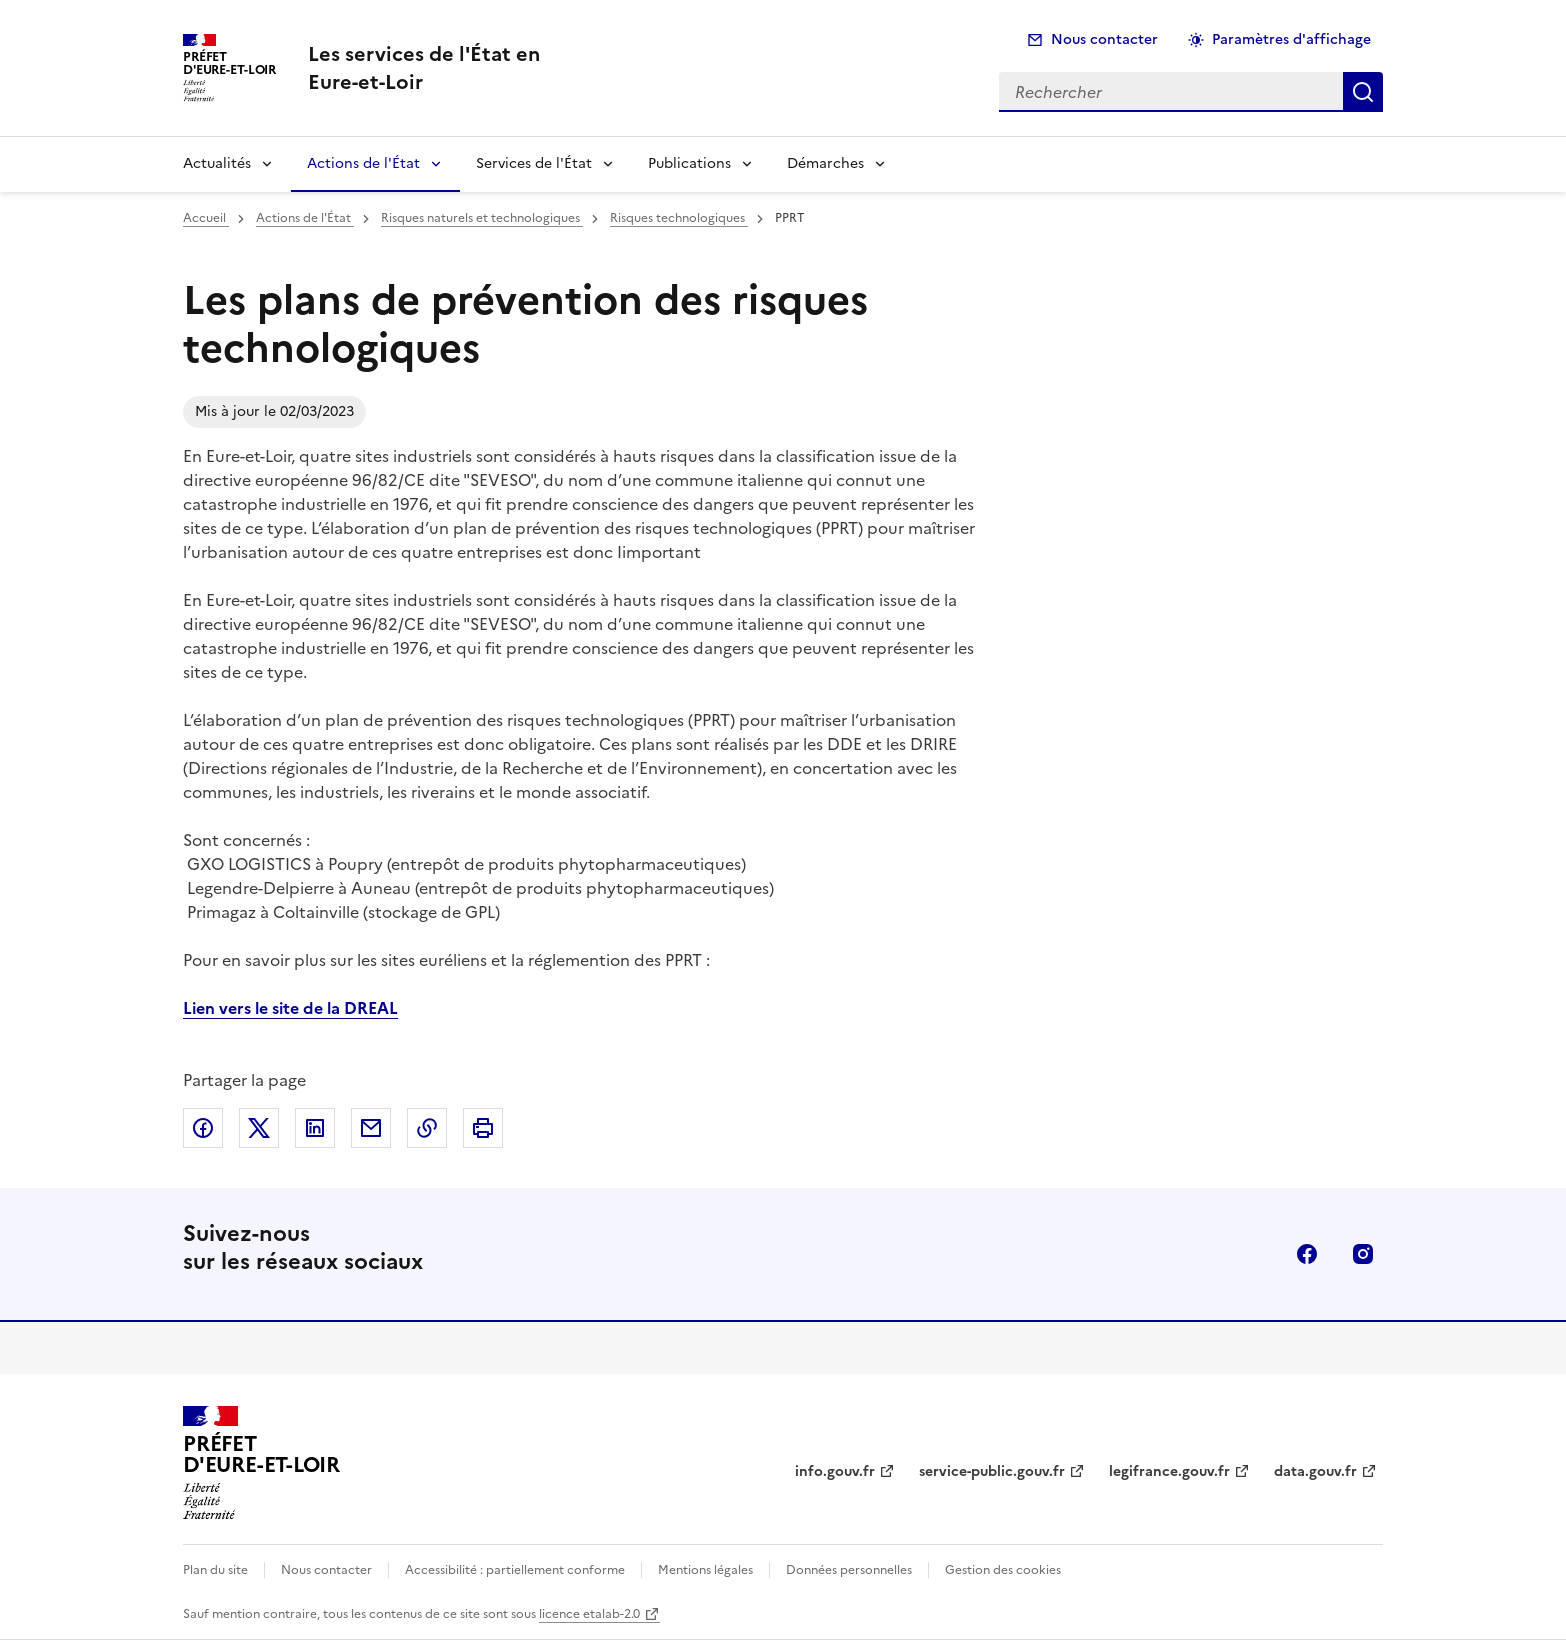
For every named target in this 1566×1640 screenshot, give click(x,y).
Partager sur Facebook (203, 1128)
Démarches (825, 163)
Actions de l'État (363, 163)
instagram (1363, 1254)
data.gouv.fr (1315, 1471)
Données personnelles (849, 1570)
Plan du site (215, 1570)
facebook (1307, 1254)
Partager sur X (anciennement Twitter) (259, 1128)
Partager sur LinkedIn (315, 1128)
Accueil (206, 218)
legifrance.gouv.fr (1169, 1471)
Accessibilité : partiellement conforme (515, 1570)
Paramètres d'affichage (1291, 39)
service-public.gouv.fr (992, 1471)
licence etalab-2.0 (589, 1614)
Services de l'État (534, 163)
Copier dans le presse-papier (427, 1128)
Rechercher (1363, 92)
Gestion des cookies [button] (1003, 1570)
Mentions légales (705, 1570)
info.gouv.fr (835, 1471)
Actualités (217, 163)
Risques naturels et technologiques (482, 218)
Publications (689, 163)
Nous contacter (1104, 39)
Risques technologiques (679, 218)
